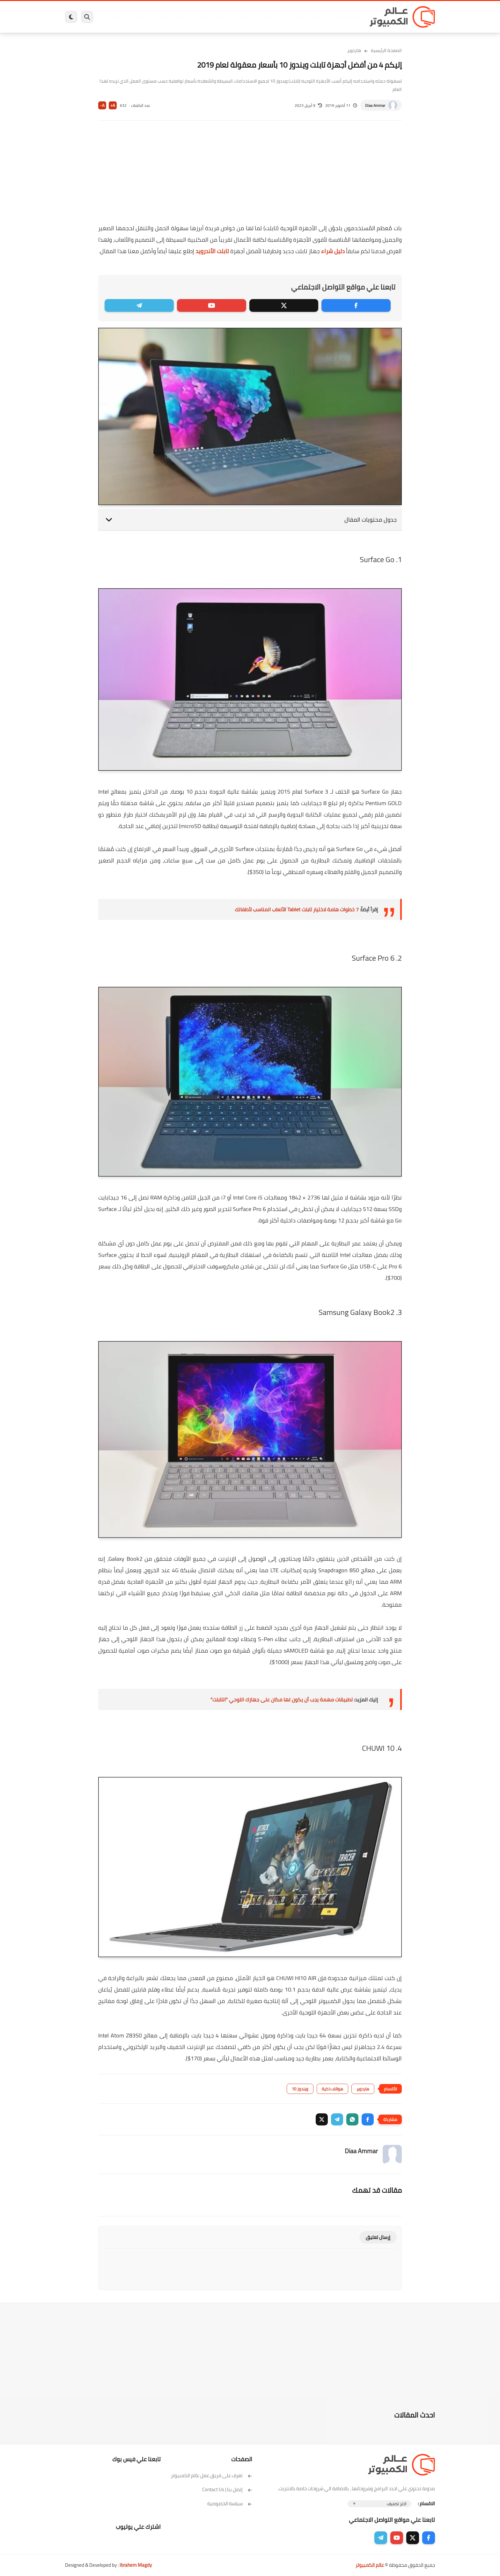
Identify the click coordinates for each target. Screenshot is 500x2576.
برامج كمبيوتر (343, 17)
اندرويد (181, 17)
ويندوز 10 (300, 2089)
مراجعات (138, 17)
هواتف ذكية (332, 2089)
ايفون (160, 17)
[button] (368, 2119)
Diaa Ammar (375, 105)
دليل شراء (333, 251)
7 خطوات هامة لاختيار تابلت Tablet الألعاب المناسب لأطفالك (297, 909)
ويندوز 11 (292, 17)
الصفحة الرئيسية (386, 50)
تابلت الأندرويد (212, 251)
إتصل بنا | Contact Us (227, 2489)
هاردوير (115, 17)
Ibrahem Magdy (136, 2565)
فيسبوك (267, 17)
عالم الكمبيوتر (370, 2565)
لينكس (221, 17)
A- (102, 105)
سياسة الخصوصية (229, 2503)
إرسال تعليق (378, 2237)
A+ (112, 105)
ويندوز (316, 17)
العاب (200, 17)
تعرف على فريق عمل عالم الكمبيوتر (211, 2475)
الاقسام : (426, 2503)
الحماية (243, 17)
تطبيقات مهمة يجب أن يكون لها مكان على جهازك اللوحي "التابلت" (281, 1699)
